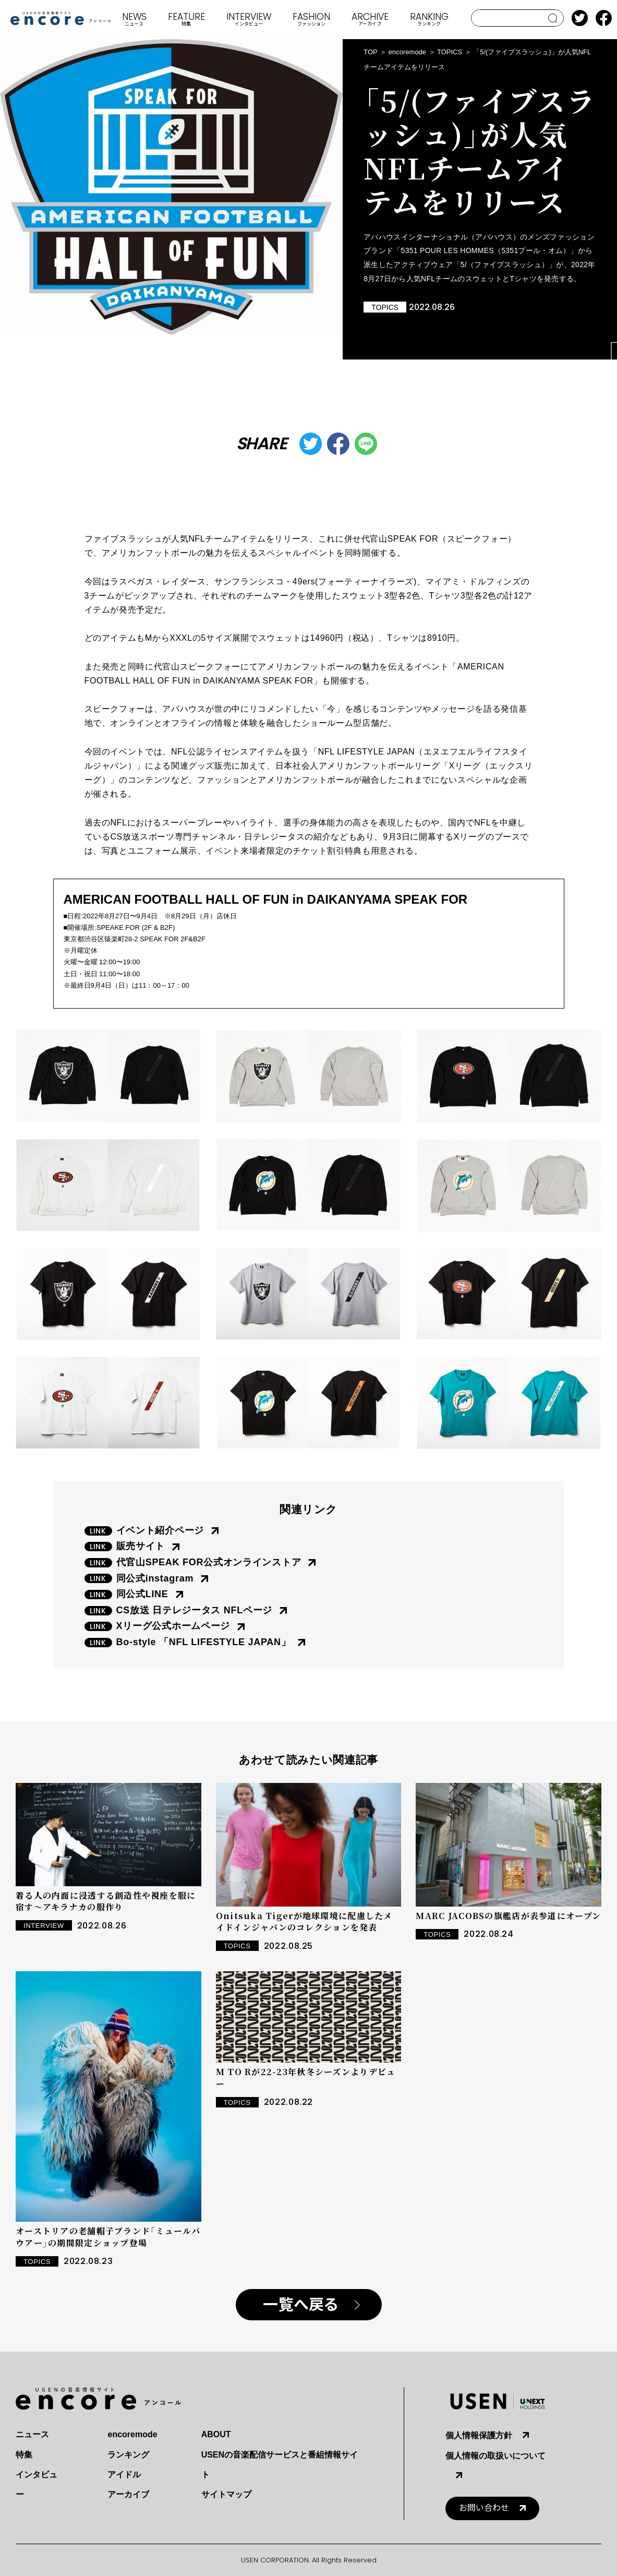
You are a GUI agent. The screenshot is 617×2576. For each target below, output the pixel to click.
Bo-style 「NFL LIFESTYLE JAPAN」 (203, 1642)
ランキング (128, 2454)
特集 (24, 2454)
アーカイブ (128, 2494)
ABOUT (216, 2434)
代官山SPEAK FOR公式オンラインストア (208, 1562)
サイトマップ (226, 2494)
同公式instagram (155, 1578)
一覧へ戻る (300, 2305)
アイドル (124, 2474)
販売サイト (140, 1546)
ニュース (32, 2434)
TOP (371, 52)
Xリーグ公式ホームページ (173, 1626)
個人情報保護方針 (478, 2435)
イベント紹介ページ (160, 1530)
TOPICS (449, 52)
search (553, 18)
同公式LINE (142, 1594)
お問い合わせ (484, 2508)
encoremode (407, 52)
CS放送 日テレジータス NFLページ (194, 1610)
